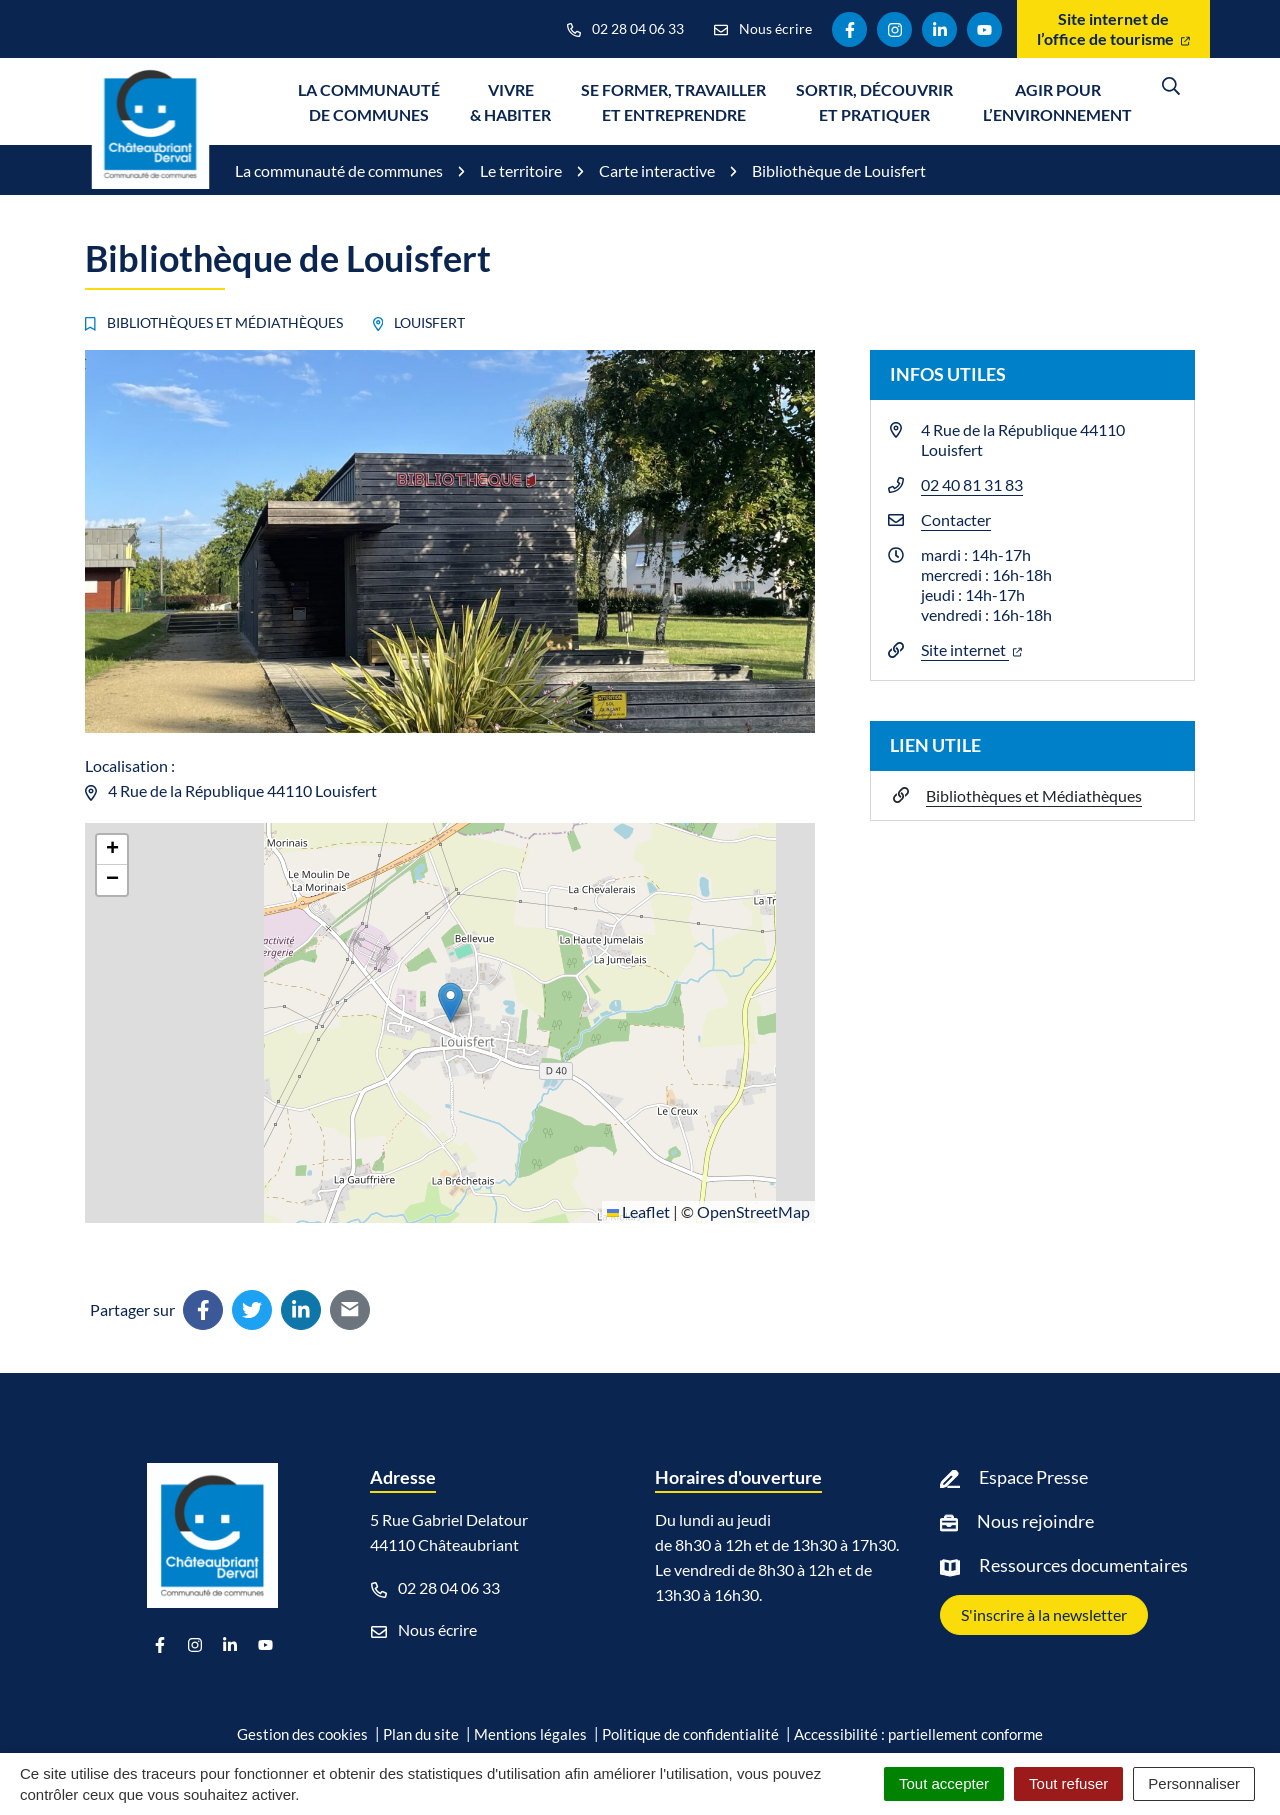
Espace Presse (1033, 1477)
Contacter (956, 519)
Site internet (971, 649)
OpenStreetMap (753, 1211)
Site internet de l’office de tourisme (1113, 28)
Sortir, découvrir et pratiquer (874, 102)
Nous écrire (424, 1630)
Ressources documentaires (1083, 1565)
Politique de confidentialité (690, 1734)
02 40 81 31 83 (972, 484)
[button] (450, 1002)
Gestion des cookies (302, 1734)
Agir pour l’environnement (1057, 102)
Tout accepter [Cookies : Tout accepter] (944, 1783)
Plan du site (421, 1734)
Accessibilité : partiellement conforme (918, 1734)
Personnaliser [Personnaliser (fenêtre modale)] (1194, 1783)
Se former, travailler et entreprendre (673, 102)
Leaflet (638, 1211)
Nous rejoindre (1035, 1521)
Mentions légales (530, 1734)
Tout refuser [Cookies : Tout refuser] (1068, 1783)
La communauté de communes (369, 102)
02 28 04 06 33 (435, 1588)
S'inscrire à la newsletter (1044, 1614)
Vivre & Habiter (510, 102)
